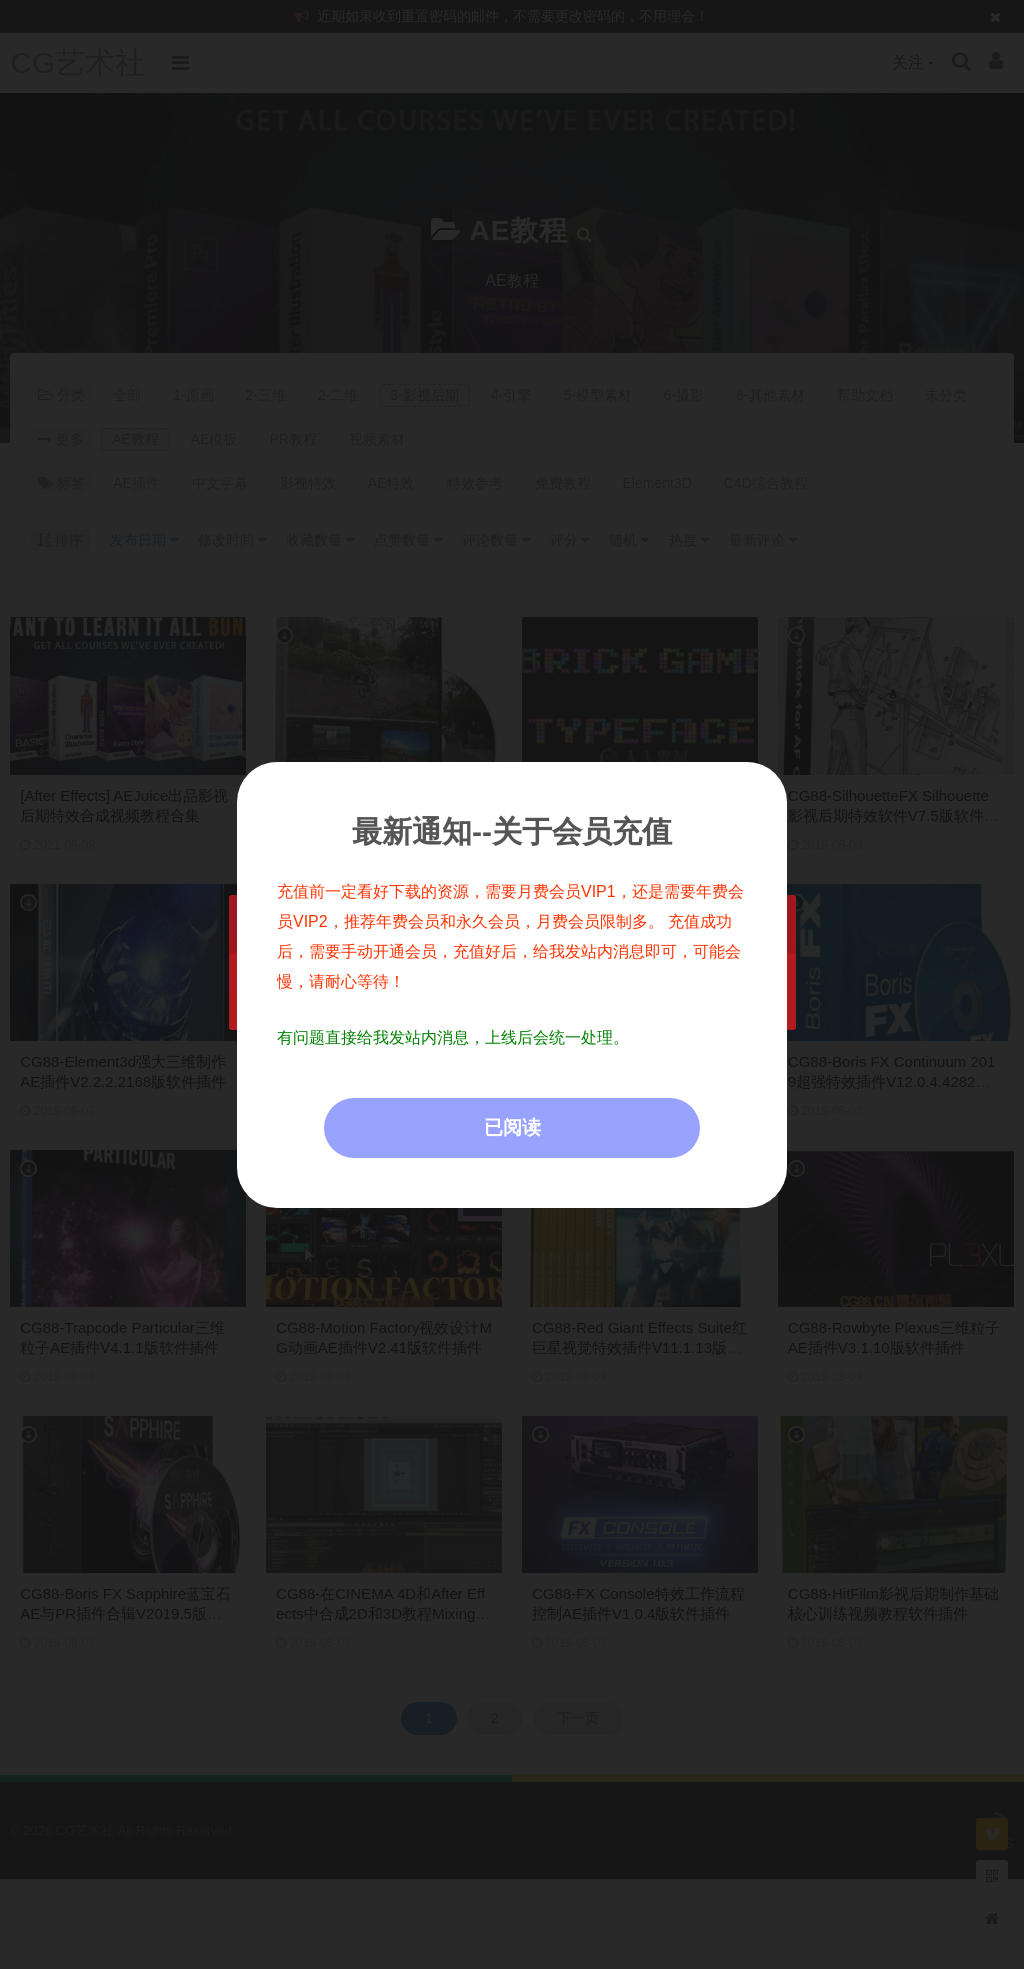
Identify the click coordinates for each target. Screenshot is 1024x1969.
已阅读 (512, 1127)
